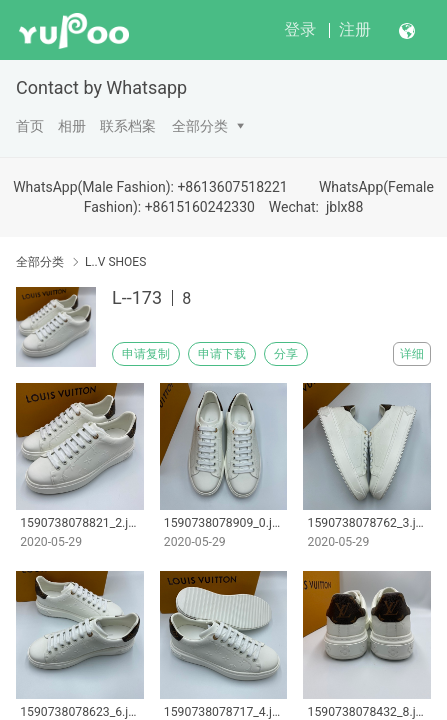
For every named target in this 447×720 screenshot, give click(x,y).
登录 (300, 29)
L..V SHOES (115, 262)
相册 (72, 126)
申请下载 (222, 354)
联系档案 (128, 126)
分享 (286, 354)
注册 (355, 29)
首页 (30, 126)
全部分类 (200, 126)
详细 (412, 354)
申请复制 (146, 354)
